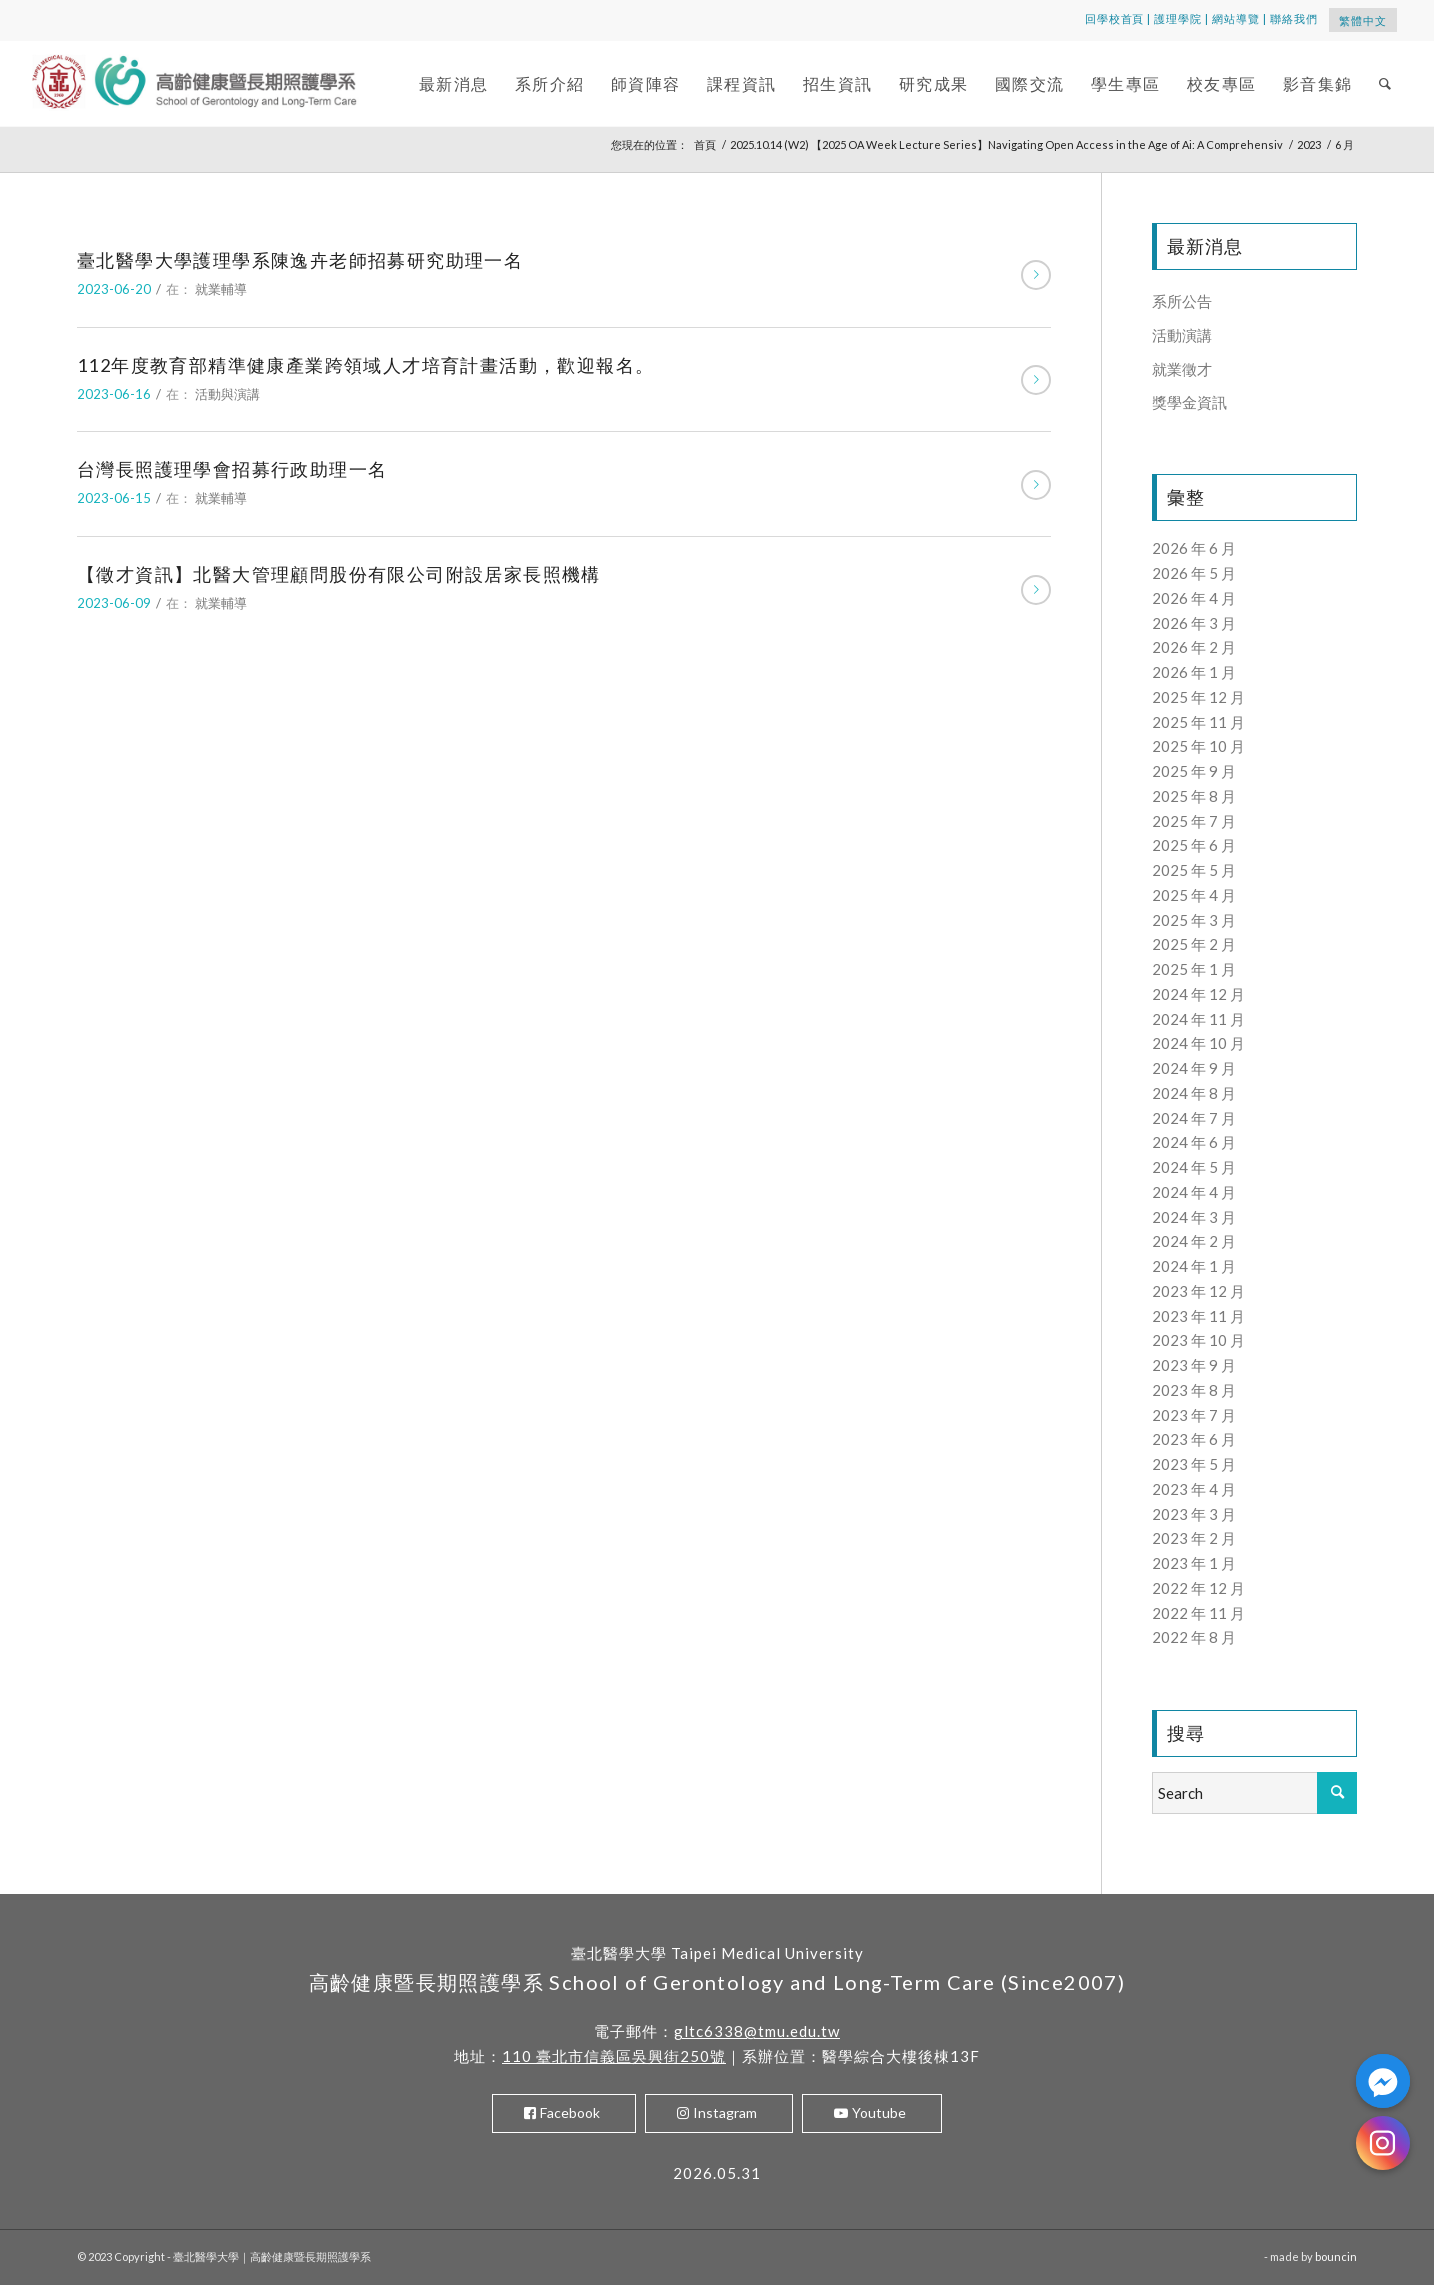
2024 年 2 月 (1194, 1241)
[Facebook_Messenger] (1383, 2081)
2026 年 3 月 (1194, 623)
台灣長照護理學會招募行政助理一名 (232, 469)
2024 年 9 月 (1194, 1068)
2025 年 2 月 (1194, 944)
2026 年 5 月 (1194, 573)
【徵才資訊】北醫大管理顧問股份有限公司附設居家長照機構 (339, 574)
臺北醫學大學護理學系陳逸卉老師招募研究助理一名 (300, 260)
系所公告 (1182, 301)
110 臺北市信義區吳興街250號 (614, 2056)
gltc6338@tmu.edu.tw (757, 2031)
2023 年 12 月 (1198, 1291)
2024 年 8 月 (1194, 1093)
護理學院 (1178, 18)
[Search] (1386, 83)
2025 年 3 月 (1194, 920)
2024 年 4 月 (1194, 1192)
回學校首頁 (1115, 18)
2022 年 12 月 (1198, 1588)
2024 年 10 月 (1198, 1043)
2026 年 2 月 (1194, 647)
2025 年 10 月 (1198, 746)
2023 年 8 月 (1194, 1390)
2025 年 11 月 (1198, 722)
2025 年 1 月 (1194, 969)
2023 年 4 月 (1194, 1489)
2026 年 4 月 (1194, 598)
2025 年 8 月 (1194, 796)
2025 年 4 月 (1194, 895)
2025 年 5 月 (1194, 870)
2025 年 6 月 (1194, 845)
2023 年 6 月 (1194, 1439)
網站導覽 (1236, 18)
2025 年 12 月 (1198, 697)
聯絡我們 (1294, 18)
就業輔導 (221, 289)
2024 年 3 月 (1194, 1217)
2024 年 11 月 (1198, 1019)
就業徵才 (1182, 369)
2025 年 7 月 (1194, 821)
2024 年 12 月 (1198, 994)
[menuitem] (454, 83)
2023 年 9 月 (1194, 1365)
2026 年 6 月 (1194, 548)
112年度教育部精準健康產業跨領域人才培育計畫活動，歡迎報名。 (365, 365)
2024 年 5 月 (1194, 1167)
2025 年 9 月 (1194, 771)
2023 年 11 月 (1198, 1316)
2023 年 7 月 (1194, 1415)
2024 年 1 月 (1194, 1266)
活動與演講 (227, 394)
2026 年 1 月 (1194, 672)
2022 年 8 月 (1194, 1637)
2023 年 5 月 (1194, 1464)
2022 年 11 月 (1198, 1613)
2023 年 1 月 (1194, 1563)
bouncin (1336, 2256)
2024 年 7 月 (1194, 1118)
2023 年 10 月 (1198, 1340)
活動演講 (1182, 335)
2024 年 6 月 (1194, 1142)
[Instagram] (1383, 2143)
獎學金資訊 (1189, 402)
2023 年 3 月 (1194, 1514)
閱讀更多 (1036, 275)
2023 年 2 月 (1194, 1538)
